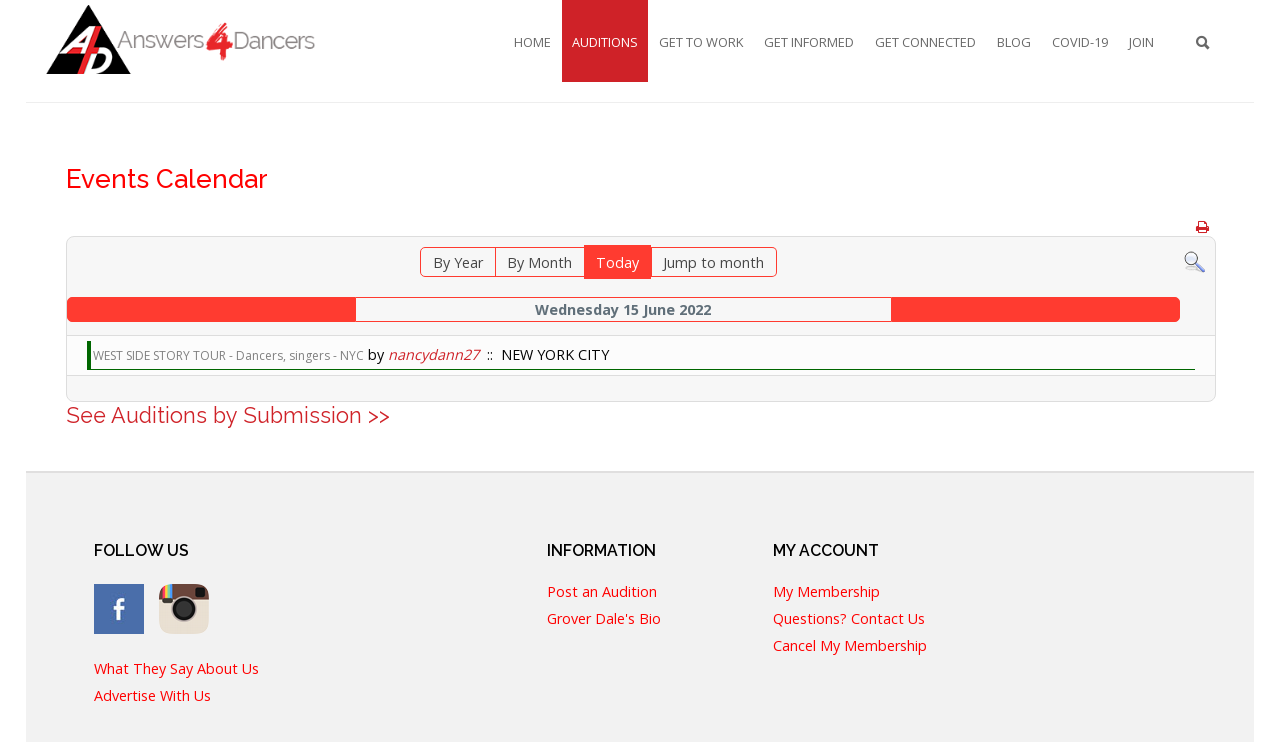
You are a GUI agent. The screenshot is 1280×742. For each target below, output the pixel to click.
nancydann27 (433, 354)
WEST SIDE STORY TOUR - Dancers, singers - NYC (228, 355)
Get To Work (701, 42)
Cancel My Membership (850, 645)
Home (532, 42)
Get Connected (925, 42)
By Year (458, 262)
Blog (1014, 42)
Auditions (605, 42)
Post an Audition (602, 591)
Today (617, 262)
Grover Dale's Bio (604, 618)
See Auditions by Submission (214, 415)
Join (1141, 42)
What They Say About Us (176, 668)
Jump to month (713, 262)
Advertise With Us (152, 695)
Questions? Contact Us (849, 618)
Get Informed (809, 42)
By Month (539, 262)
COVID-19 (1080, 42)
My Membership (826, 591)
